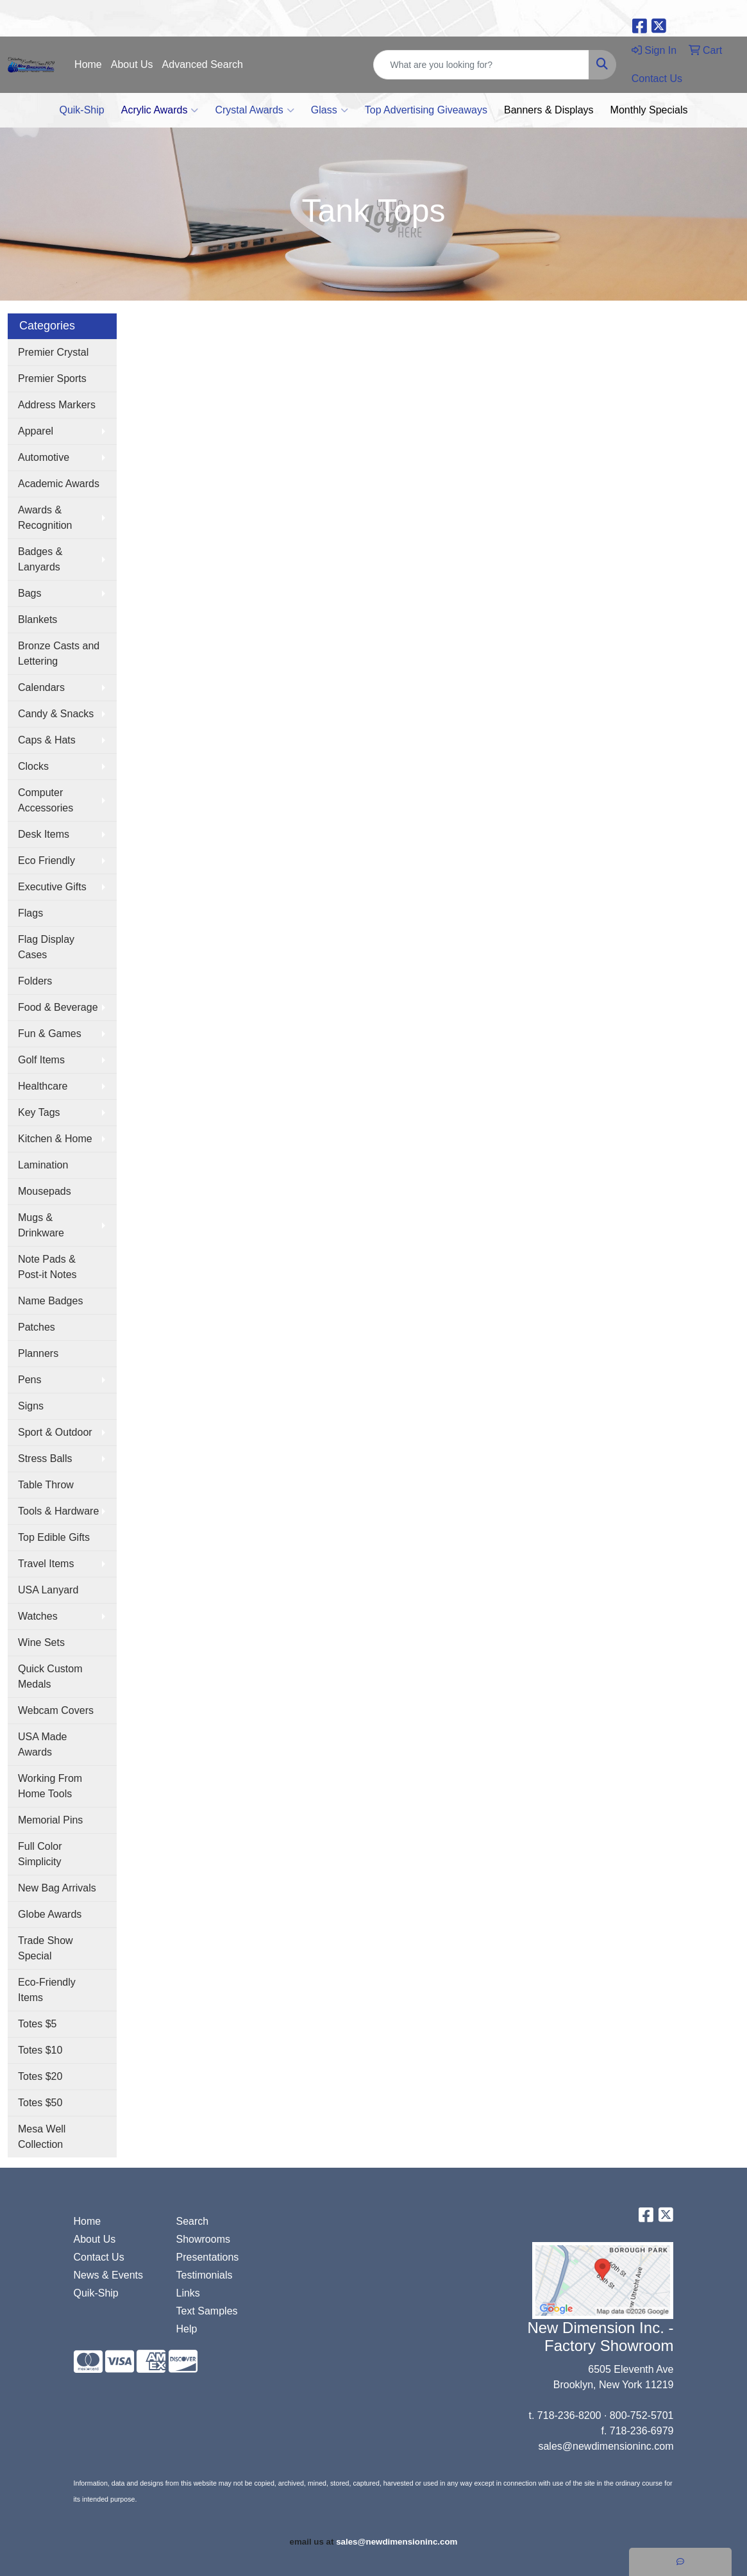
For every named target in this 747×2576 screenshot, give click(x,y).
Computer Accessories (45, 800)
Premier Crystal (53, 352)
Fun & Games (49, 1033)
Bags (29, 593)
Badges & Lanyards (40, 559)
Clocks (33, 766)
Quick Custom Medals (50, 1676)
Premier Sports (52, 378)
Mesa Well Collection (41, 2136)
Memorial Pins (50, 1820)
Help (186, 2328)
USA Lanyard (48, 1589)
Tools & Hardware (58, 1511)
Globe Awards (49, 1914)
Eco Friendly (46, 860)
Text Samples (206, 2311)
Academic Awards (58, 483)
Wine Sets (41, 1642)
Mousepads (44, 1191)
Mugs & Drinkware (41, 1225)
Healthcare (42, 1086)
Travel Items (46, 1563)
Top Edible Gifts (54, 1537)
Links (187, 2293)
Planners (38, 1353)
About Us (132, 64)
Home (88, 64)
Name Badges (50, 1300)
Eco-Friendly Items (47, 1990)
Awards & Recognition (45, 517)
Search (192, 2221)
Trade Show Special (45, 1948)
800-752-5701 (642, 2415)
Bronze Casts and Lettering (58, 653)
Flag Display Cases (46, 947)
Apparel (35, 431)
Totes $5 (37, 2023)
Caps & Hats (47, 740)
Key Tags (39, 1112)
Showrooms (203, 2239)
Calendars (41, 687)
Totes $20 (40, 2076)
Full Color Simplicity (40, 1854)
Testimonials (204, 2275)
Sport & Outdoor (55, 1432)
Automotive (43, 457)
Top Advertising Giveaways (426, 109)
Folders (35, 981)
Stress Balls (45, 1458)
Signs (31, 1405)
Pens (29, 1379)
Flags (30, 913)
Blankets (37, 619)
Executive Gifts (52, 886)
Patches (36, 1327)
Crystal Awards (254, 110)
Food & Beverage (58, 1007)
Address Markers (57, 404)
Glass (329, 110)
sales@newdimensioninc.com (605, 2446)
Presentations (207, 2257)
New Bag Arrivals (57, 1887)
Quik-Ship (81, 109)
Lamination (43, 1164)
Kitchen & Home (55, 1138)
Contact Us (99, 2257)
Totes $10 (40, 2050)
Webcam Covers (56, 1710)
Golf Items (41, 1059)
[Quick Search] (481, 64)
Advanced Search (202, 64)
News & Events (108, 2275)
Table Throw (46, 1484)
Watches (38, 1616)
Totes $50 (40, 2102)
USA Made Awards (42, 1744)
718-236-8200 (569, 2415)
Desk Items (43, 834)
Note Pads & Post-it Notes (47, 1267)
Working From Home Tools (50, 1786)
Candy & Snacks (56, 713)
